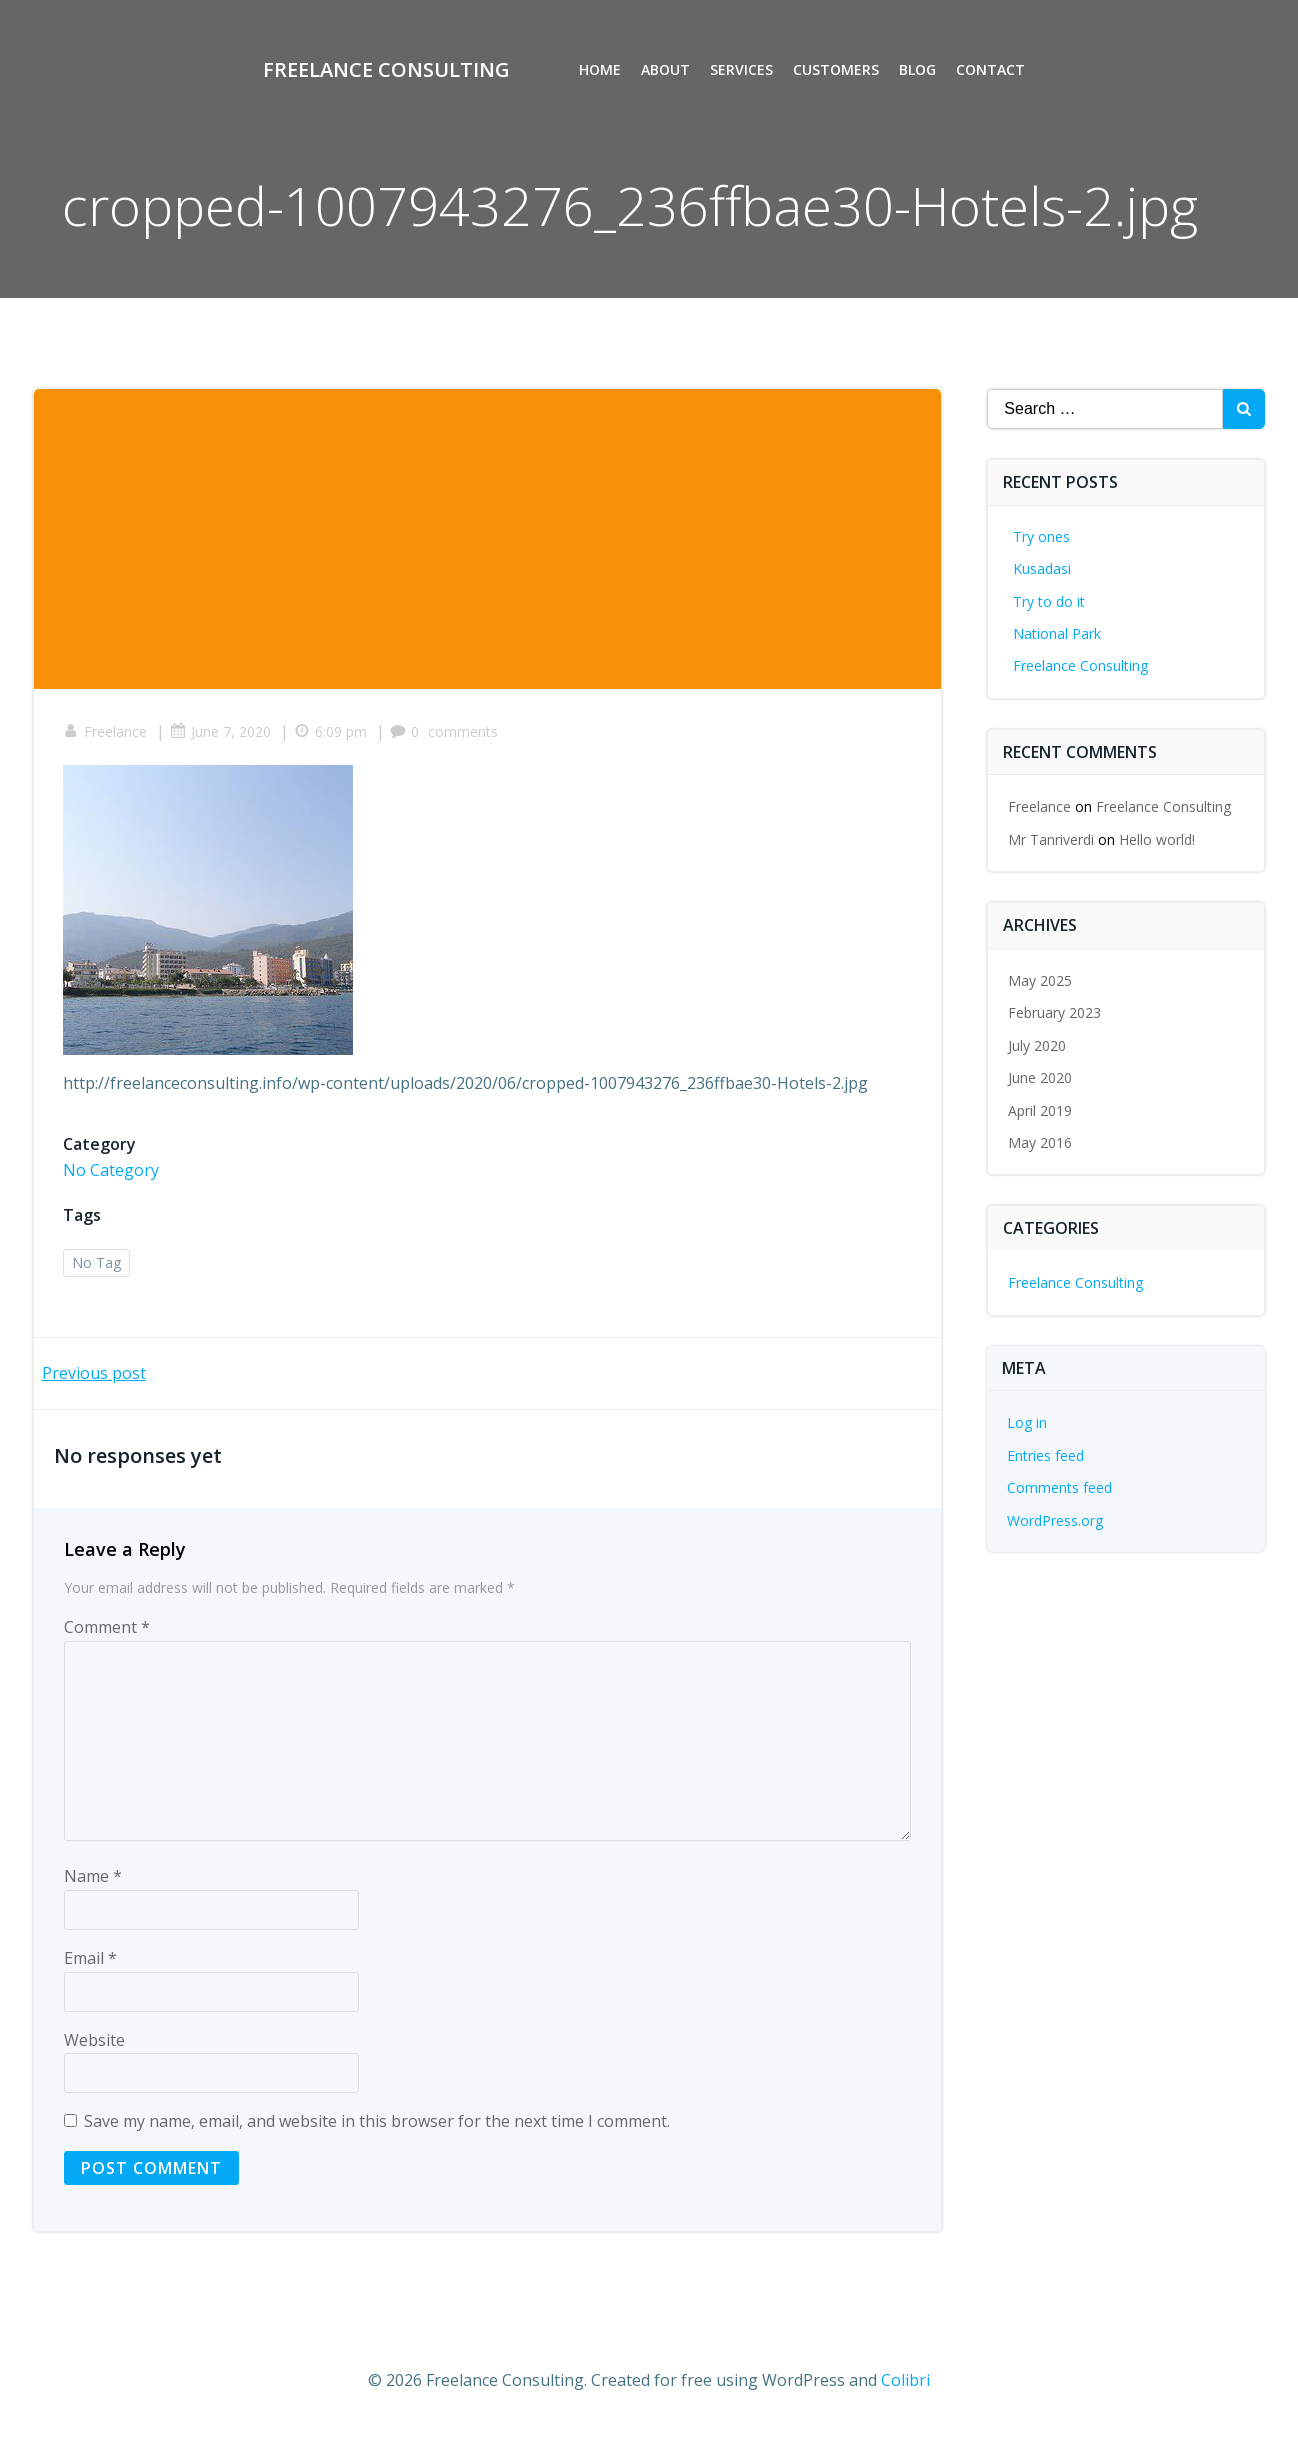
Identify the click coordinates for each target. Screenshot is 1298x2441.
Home (601, 70)
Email (90, 1960)
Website (94, 2041)
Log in (1028, 1422)
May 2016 (1041, 1142)
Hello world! (1158, 839)
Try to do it (1050, 601)
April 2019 (1041, 1110)
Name (93, 1878)
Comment (107, 1629)
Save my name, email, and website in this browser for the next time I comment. (377, 2123)
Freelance (106, 732)
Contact (991, 70)
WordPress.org (1056, 1520)
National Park (1058, 633)
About (666, 70)
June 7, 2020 (221, 732)
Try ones (1042, 536)
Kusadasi (1043, 568)
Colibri (905, 2381)
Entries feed (1046, 1455)
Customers (837, 70)
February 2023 (1055, 1013)
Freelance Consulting (1081, 665)
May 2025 (1041, 980)
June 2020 (1041, 1077)
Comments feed (1060, 1487)
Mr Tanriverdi (1052, 839)
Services (742, 70)
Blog (918, 70)
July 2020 (1038, 1045)
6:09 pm (331, 732)
